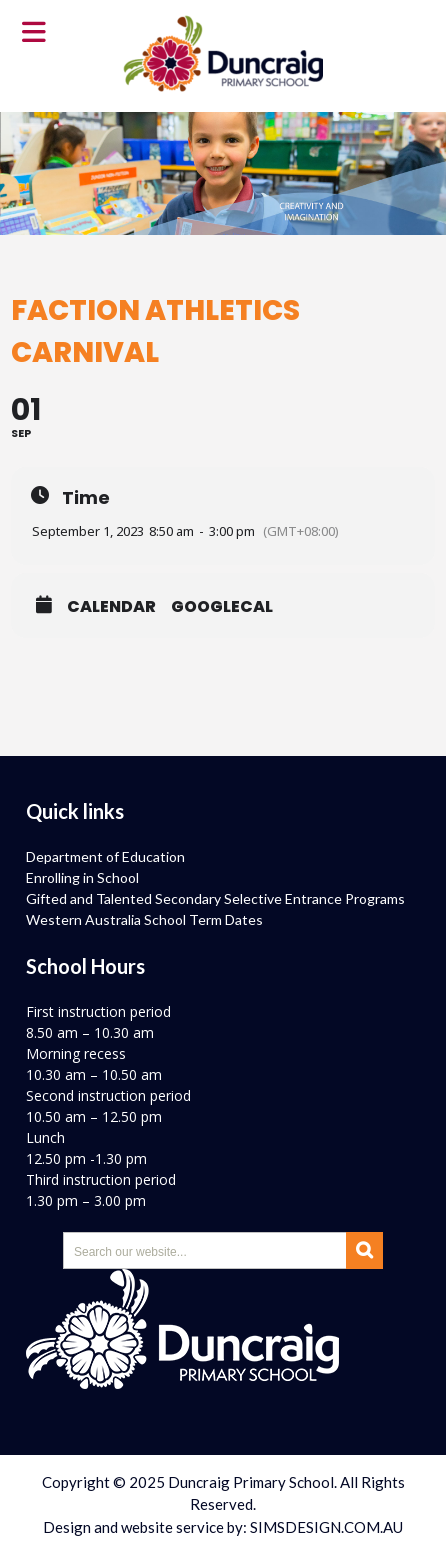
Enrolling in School (82, 877)
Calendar (111, 607)
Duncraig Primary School (251, 1482)
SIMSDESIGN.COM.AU (326, 1527)
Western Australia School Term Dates (144, 919)
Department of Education (105, 856)
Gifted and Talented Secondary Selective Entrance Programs (215, 898)
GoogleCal (222, 607)
